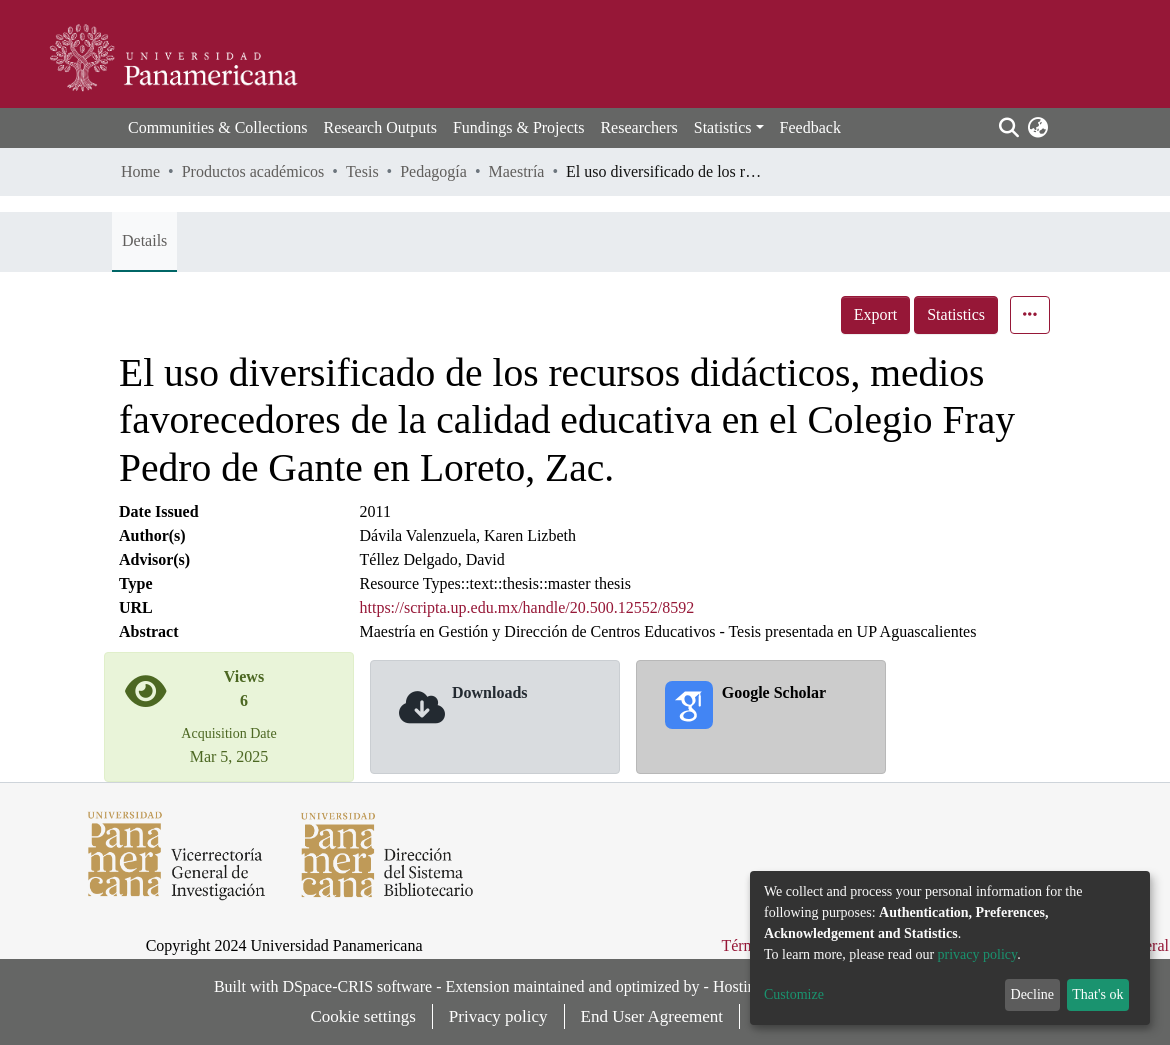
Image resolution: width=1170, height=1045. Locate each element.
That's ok (1097, 994)
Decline (1033, 994)
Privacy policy (498, 1016)
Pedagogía (433, 171)
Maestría (516, 171)
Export (876, 314)
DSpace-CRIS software (357, 986)
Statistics (956, 314)
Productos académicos (253, 171)
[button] (1037, 128)
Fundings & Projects (519, 127)
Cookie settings (363, 1016)
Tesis (362, 171)
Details (144, 240)
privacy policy (978, 954)
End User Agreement (652, 1016)
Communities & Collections (218, 127)
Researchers (638, 127)
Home (140, 171)
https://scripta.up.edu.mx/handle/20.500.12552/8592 (527, 607)
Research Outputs (380, 127)
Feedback (810, 127)
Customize (794, 994)
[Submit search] (1008, 128)
